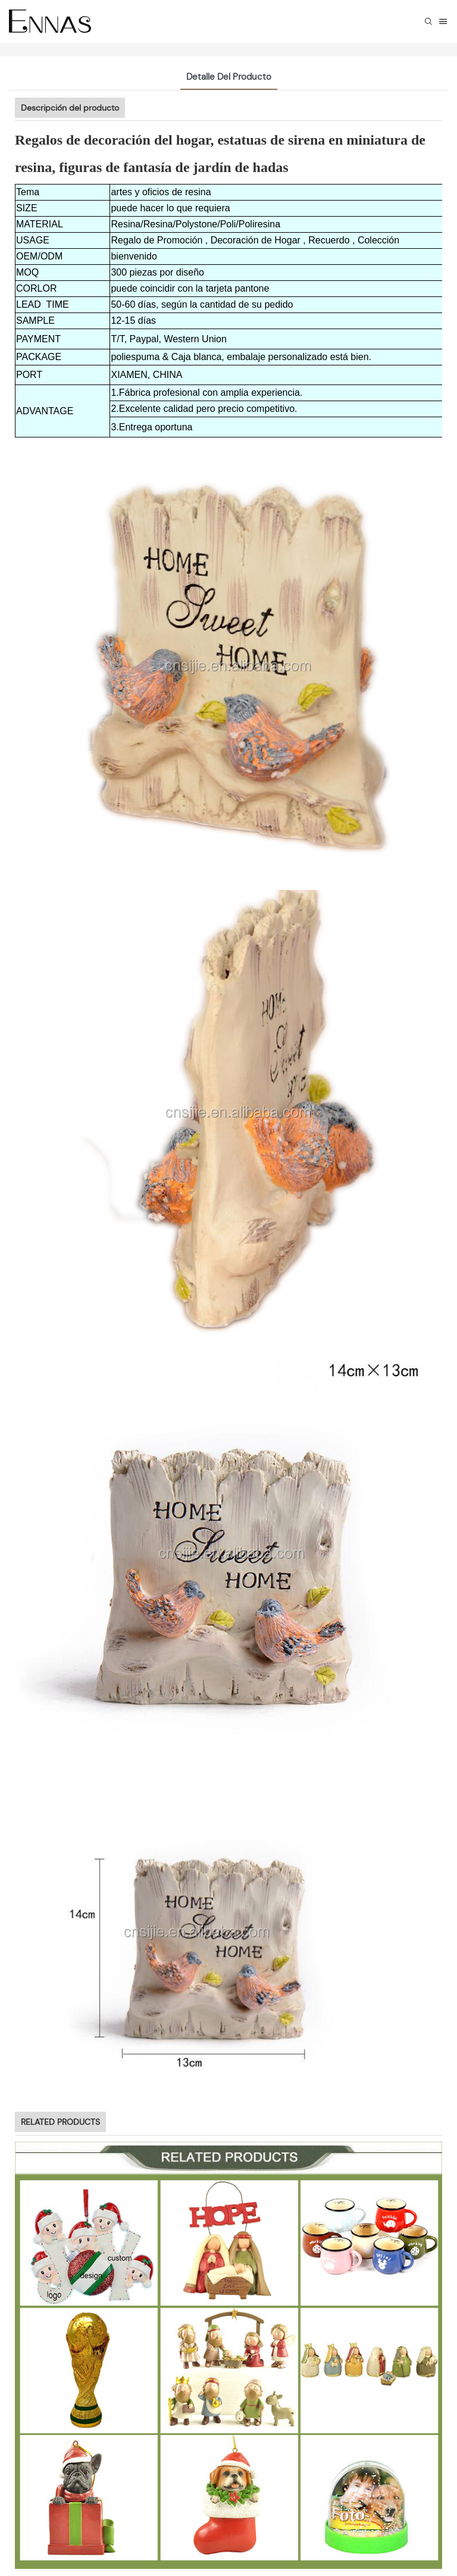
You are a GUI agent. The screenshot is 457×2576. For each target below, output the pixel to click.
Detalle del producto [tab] (228, 77)
